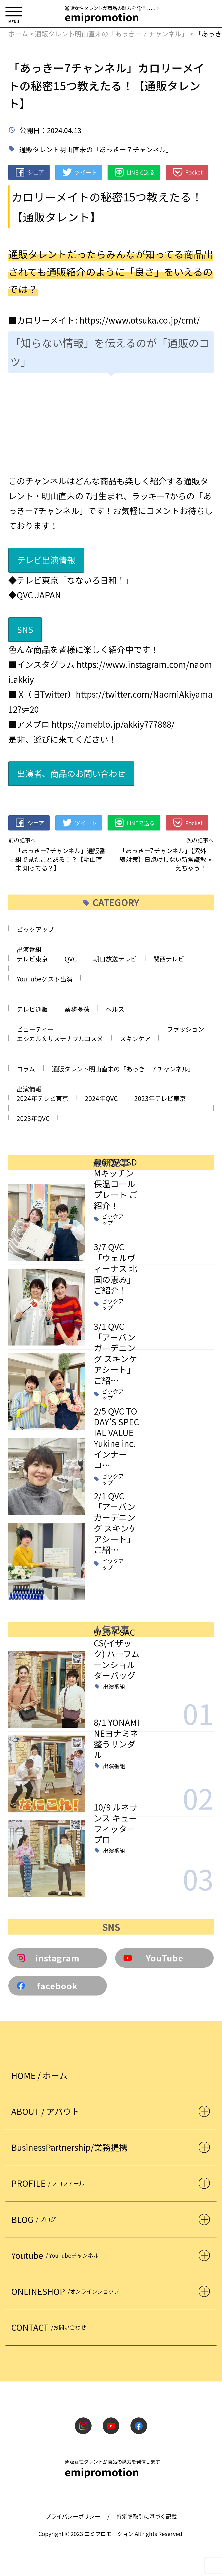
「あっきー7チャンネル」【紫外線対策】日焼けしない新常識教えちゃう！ (162, 859)
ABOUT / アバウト (45, 2111)
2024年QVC (101, 1098)
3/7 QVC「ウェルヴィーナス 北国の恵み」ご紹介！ (115, 1268)
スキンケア (135, 1038)
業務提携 (76, 1009)
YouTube (153, 1958)
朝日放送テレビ (115, 958)
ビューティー (35, 1029)
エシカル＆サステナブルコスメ (60, 1038)
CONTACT (50, 2327)
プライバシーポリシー (72, 2516)
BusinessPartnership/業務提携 (69, 2147)
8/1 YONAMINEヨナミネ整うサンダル (116, 1738)
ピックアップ (35, 929)
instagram (48, 1958)
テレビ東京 (32, 958)
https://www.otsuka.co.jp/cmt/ (139, 320)
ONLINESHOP (66, 2291)
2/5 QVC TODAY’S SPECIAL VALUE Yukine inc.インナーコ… (116, 1438)
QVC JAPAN (39, 595)
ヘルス (115, 1009)
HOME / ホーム (39, 2075)
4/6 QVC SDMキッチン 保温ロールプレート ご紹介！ (115, 1183)
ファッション (185, 1029)
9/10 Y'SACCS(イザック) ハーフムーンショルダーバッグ (116, 1653)
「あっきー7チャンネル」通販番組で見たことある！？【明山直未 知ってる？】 (60, 859)
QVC (70, 958)
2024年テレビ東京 (42, 1098)
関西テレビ (168, 958)
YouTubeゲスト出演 (44, 978)
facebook (47, 1986)
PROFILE (49, 2183)
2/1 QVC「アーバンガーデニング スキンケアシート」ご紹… (115, 1523)
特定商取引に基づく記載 (146, 2516)
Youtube (56, 2255)
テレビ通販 (32, 1009)
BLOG (35, 2219)
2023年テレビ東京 (160, 1098)
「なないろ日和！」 (96, 580)
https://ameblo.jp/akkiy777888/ (113, 724)
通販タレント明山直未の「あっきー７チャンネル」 (96, 149)
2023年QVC (33, 1118)
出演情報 (29, 1088)
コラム (26, 1068)
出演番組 (29, 949)
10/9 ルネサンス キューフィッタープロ (116, 1823)
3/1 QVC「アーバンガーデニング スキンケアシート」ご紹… (115, 1353)
